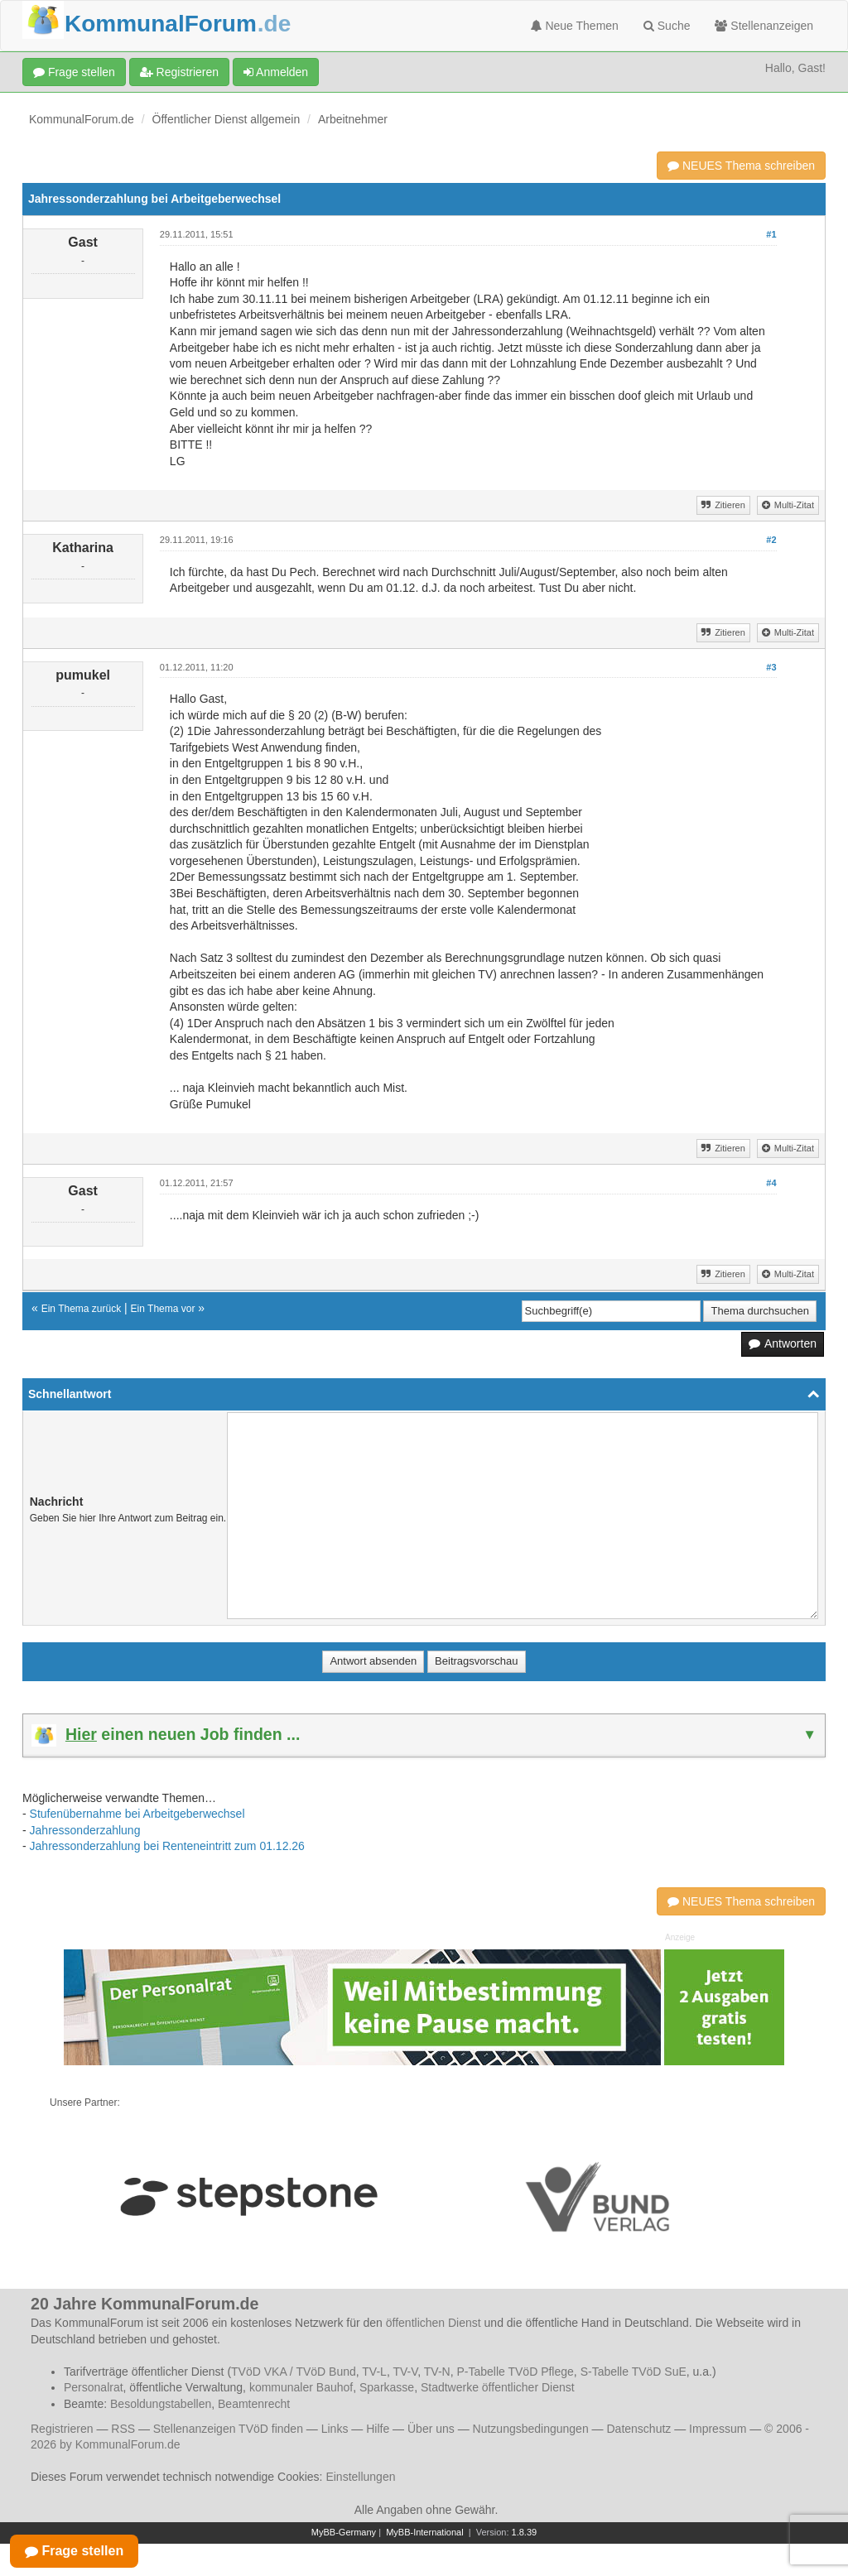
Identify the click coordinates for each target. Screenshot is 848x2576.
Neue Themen (575, 25)
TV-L (374, 2371)
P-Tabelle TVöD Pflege (514, 2371)
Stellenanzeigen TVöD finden (228, 2428)
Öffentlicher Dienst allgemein (226, 119)
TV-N (437, 2371)
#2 (771, 540)
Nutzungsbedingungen (531, 2428)
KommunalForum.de (81, 119)
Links (335, 2428)
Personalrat (93, 2387)
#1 (771, 234)
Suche (667, 25)
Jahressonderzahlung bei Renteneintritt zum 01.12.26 (167, 1846)
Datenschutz (638, 2428)
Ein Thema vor (163, 1308)
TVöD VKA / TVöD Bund (293, 2371)
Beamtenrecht (254, 2403)
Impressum (717, 2428)
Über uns (431, 2428)
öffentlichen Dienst (433, 2322)
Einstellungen (360, 2476)
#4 (771, 1183)
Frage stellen (74, 72)
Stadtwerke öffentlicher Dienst (498, 2387)
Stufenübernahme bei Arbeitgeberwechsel (137, 1813)
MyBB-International (425, 2532)
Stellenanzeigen (764, 25)
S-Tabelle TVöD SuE (634, 2371)
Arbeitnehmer (353, 119)
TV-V (405, 2371)
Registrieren (179, 72)
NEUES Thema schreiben (741, 165)
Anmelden (275, 72)
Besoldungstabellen (160, 2403)
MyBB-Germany (343, 2532)
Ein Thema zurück (81, 1308)
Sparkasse (386, 2387)
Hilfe (377, 2428)
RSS (123, 2428)
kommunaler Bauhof (301, 2387)
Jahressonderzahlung (85, 1830)
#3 (771, 667)
